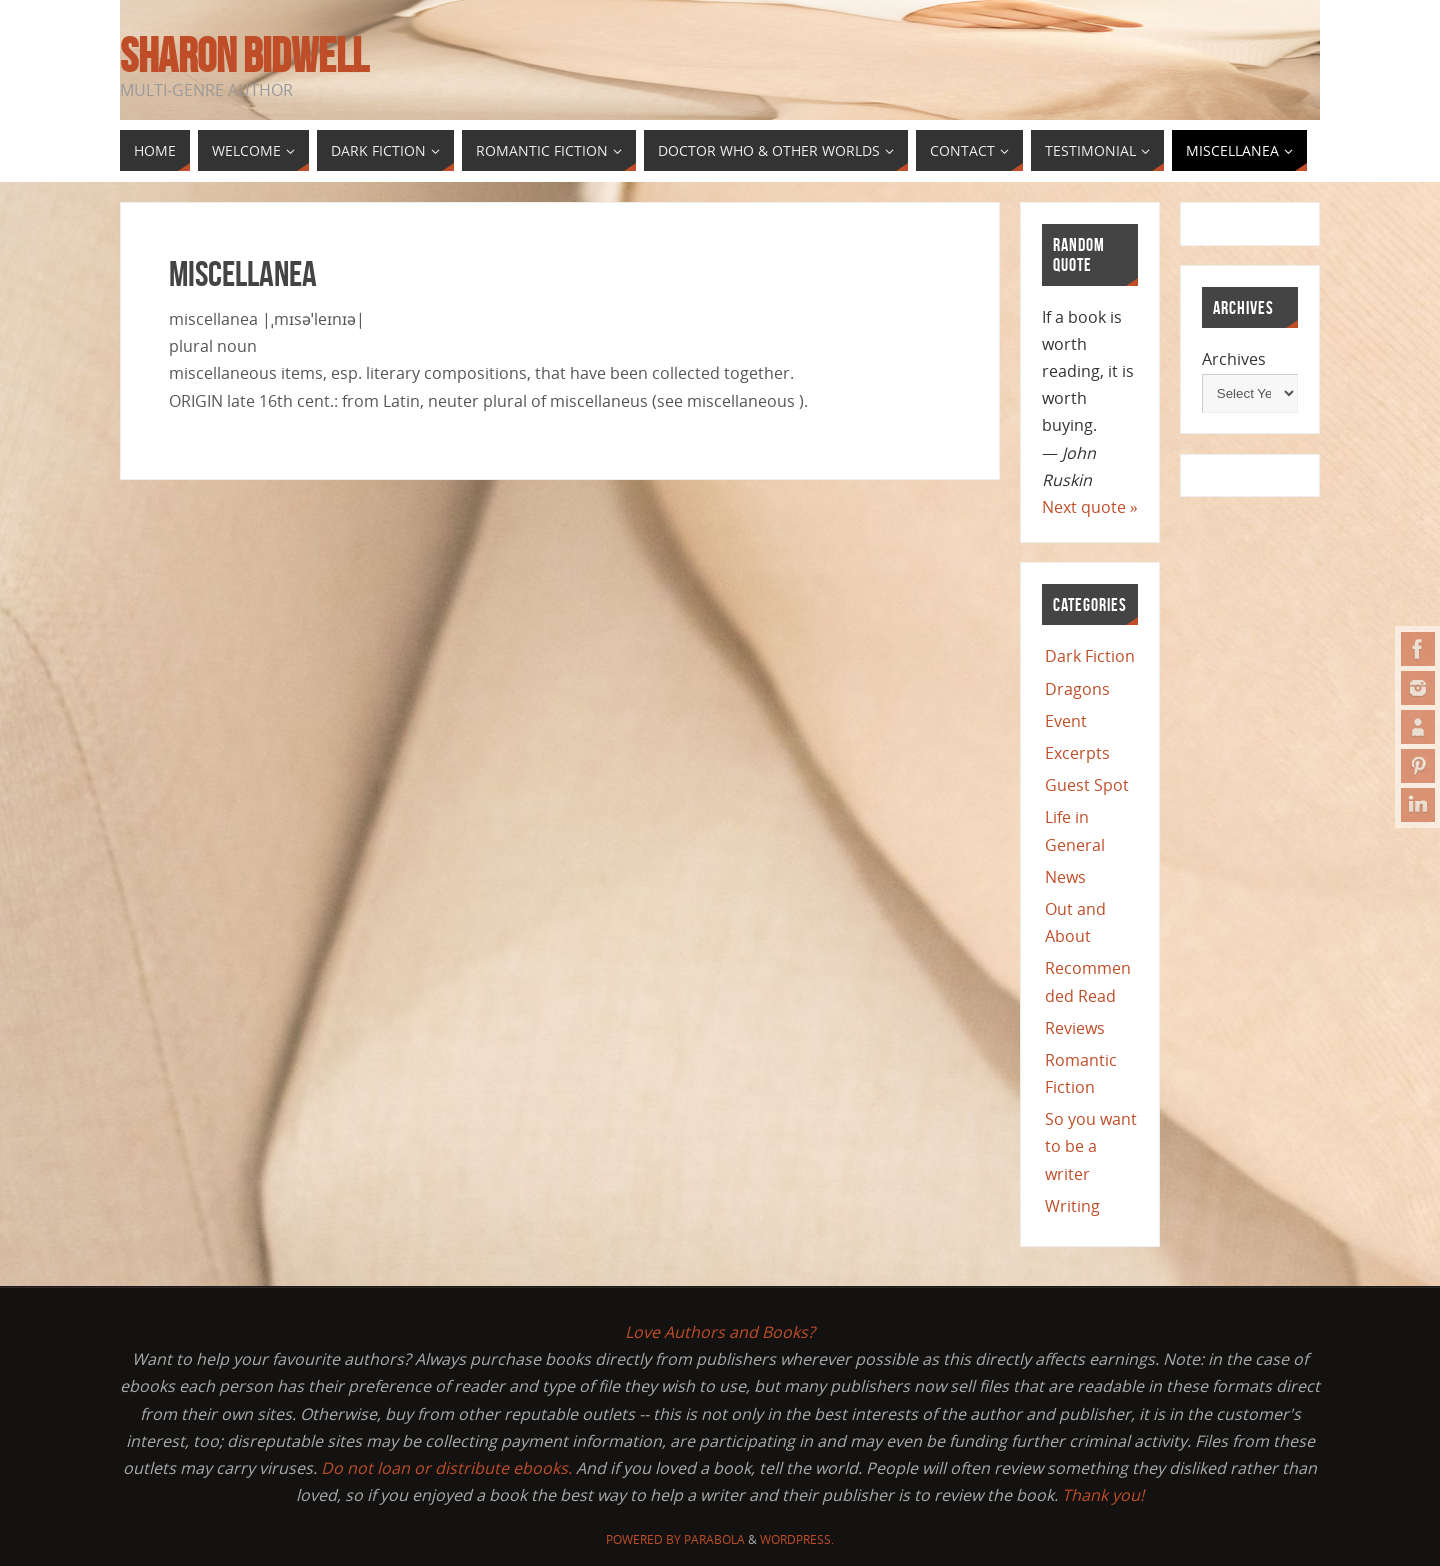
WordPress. (797, 1539)
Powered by (645, 1539)
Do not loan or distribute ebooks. (446, 1468)
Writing (1072, 1206)
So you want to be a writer (1091, 1146)
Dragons (1077, 689)
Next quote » (1090, 507)
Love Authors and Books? (720, 1332)
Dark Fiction (1090, 656)
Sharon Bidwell (244, 56)
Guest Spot (1087, 785)
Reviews (1075, 1028)
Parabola (714, 1539)
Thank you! (1103, 1495)
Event (1066, 721)
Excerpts (1077, 753)
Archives (1234, 359)
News (1065, 877)
